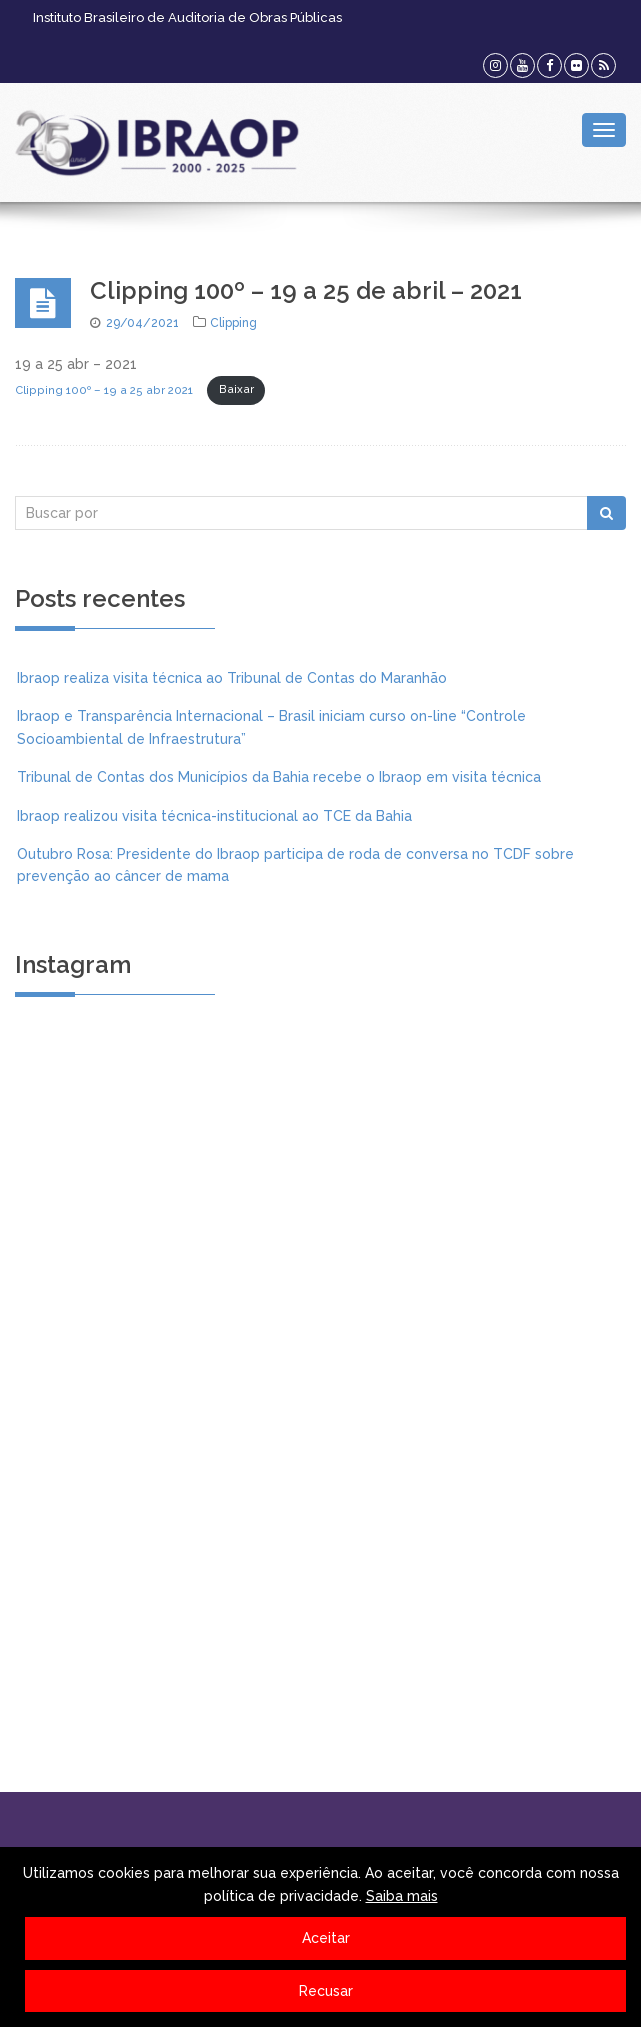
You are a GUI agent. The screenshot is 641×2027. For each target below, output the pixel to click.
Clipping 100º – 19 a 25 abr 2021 (104, 389)
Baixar (236, 389)
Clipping (233, 323)
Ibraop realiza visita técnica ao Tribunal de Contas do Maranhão (232, 678)
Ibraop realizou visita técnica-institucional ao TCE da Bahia (214, 816)
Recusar (326, 1991)
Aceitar (326, 1938)
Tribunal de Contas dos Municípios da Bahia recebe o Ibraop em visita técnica (279, 777)
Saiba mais (402, 1896)
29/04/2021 (142, 323)
